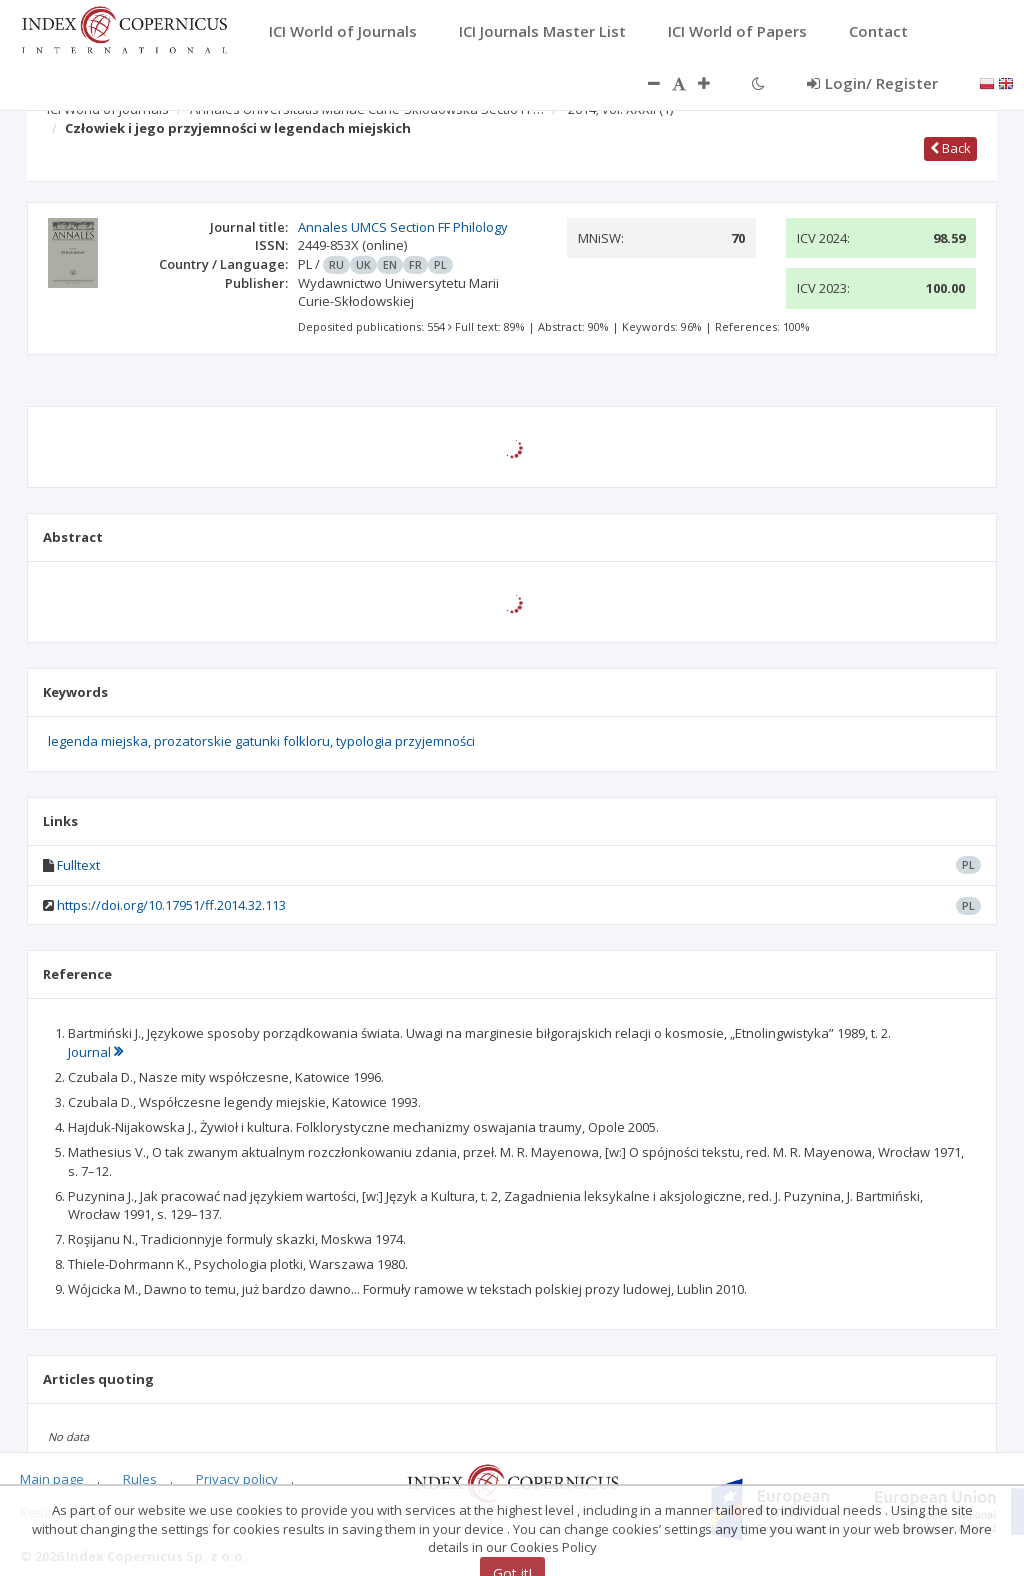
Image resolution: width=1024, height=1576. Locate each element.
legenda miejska (98, 741)
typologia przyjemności (405, 741)
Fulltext (78, 865)
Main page (52, 1479)
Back (950, 148)
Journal (95, 1052)
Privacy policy (237, 1479)
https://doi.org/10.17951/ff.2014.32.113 (171, 905)
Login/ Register (872, 83)
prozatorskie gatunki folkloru (242, 741)
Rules (140, 1479)
